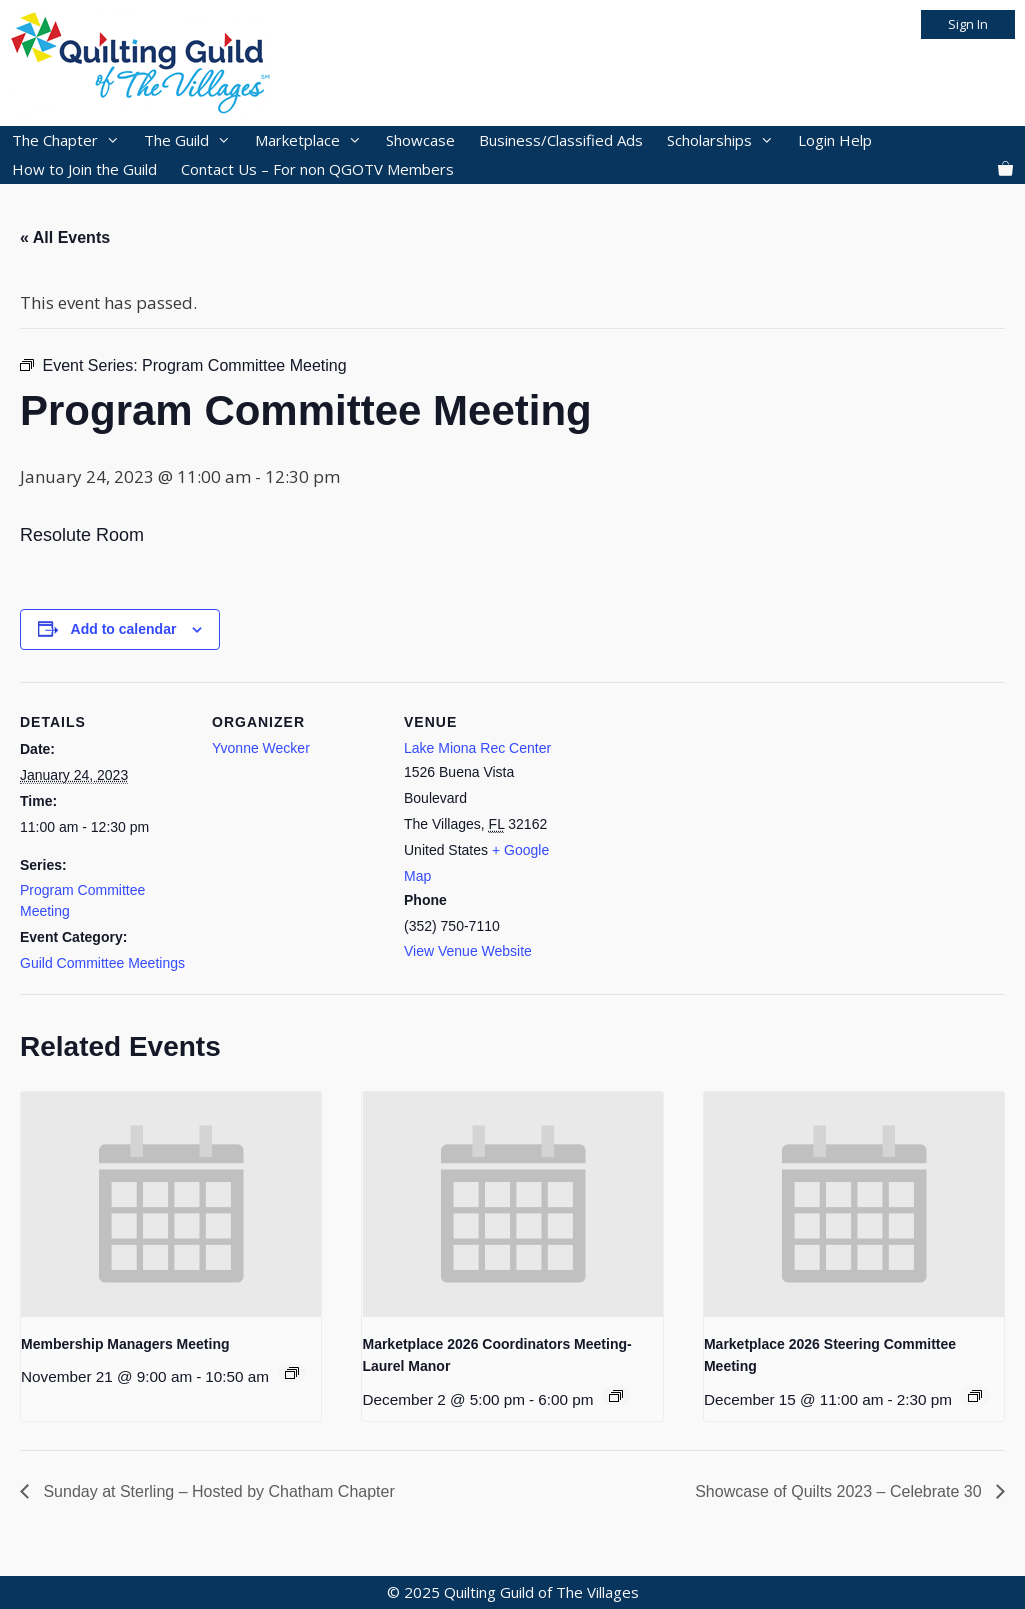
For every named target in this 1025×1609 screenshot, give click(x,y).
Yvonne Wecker (261, 748)
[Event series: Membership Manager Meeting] (292, 1373)
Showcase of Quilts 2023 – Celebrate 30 (840, 1491)
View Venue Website (468, 951)
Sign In (968, 24)
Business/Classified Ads (561, 140)
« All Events (65, 237)
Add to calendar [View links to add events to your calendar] (124, 629)
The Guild (193, 140)
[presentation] (171, 1204)
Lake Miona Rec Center (477, 748)
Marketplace (314, 140)
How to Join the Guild (84, 169)
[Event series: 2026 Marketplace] (616, 1396)
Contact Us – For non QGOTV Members (317, 169)
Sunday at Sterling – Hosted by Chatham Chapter (217, 1491)
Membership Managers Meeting (125, 1344)
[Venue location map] (701, 819)
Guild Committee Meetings (102, 963)
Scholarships (726, 140)
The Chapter (72, 140)
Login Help (835, 140)
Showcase (420, 140)
